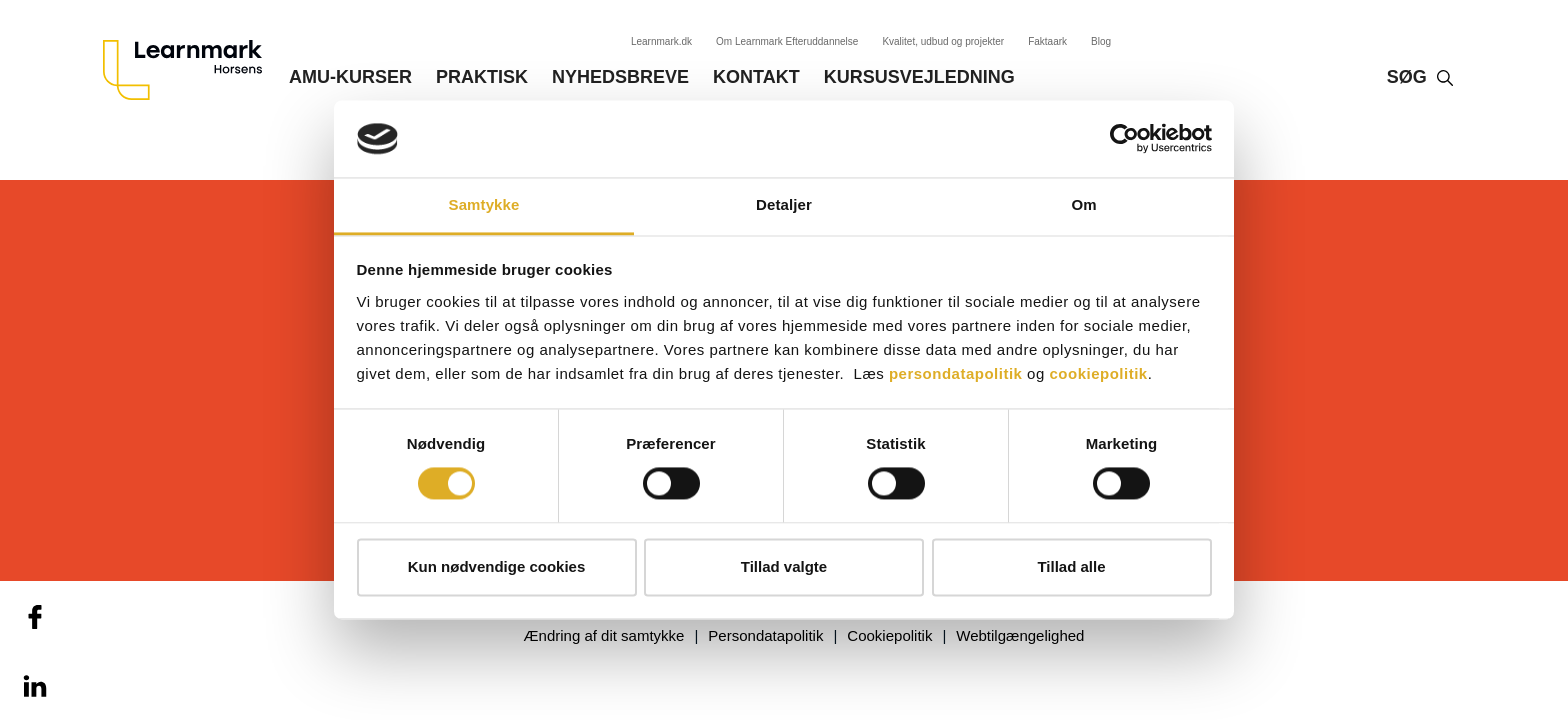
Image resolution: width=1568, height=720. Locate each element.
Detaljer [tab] (784, 204)
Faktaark (1047, 41)
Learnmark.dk (661, 41)
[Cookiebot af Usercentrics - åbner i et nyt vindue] (1124, 139)
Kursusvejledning (919, 77)
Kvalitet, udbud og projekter (943, 41)
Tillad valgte (784, 566)
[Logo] (190, 70)
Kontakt (756, 77)
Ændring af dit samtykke (604, 635)
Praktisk (482, 77)
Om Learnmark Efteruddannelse (787, 41)
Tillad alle (1071, 566)
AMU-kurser (350, 77)
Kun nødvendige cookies (497, 566)
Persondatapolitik (765, 635)
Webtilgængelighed (1020, 635)
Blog (1101, 41)
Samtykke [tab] (484, 204)
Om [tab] (1083, 204)
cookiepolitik (1098, 373)
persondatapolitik (956, 373)
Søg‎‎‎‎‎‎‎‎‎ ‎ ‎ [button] (1412, 77)
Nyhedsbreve (620, 77)
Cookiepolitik (889, 635)
